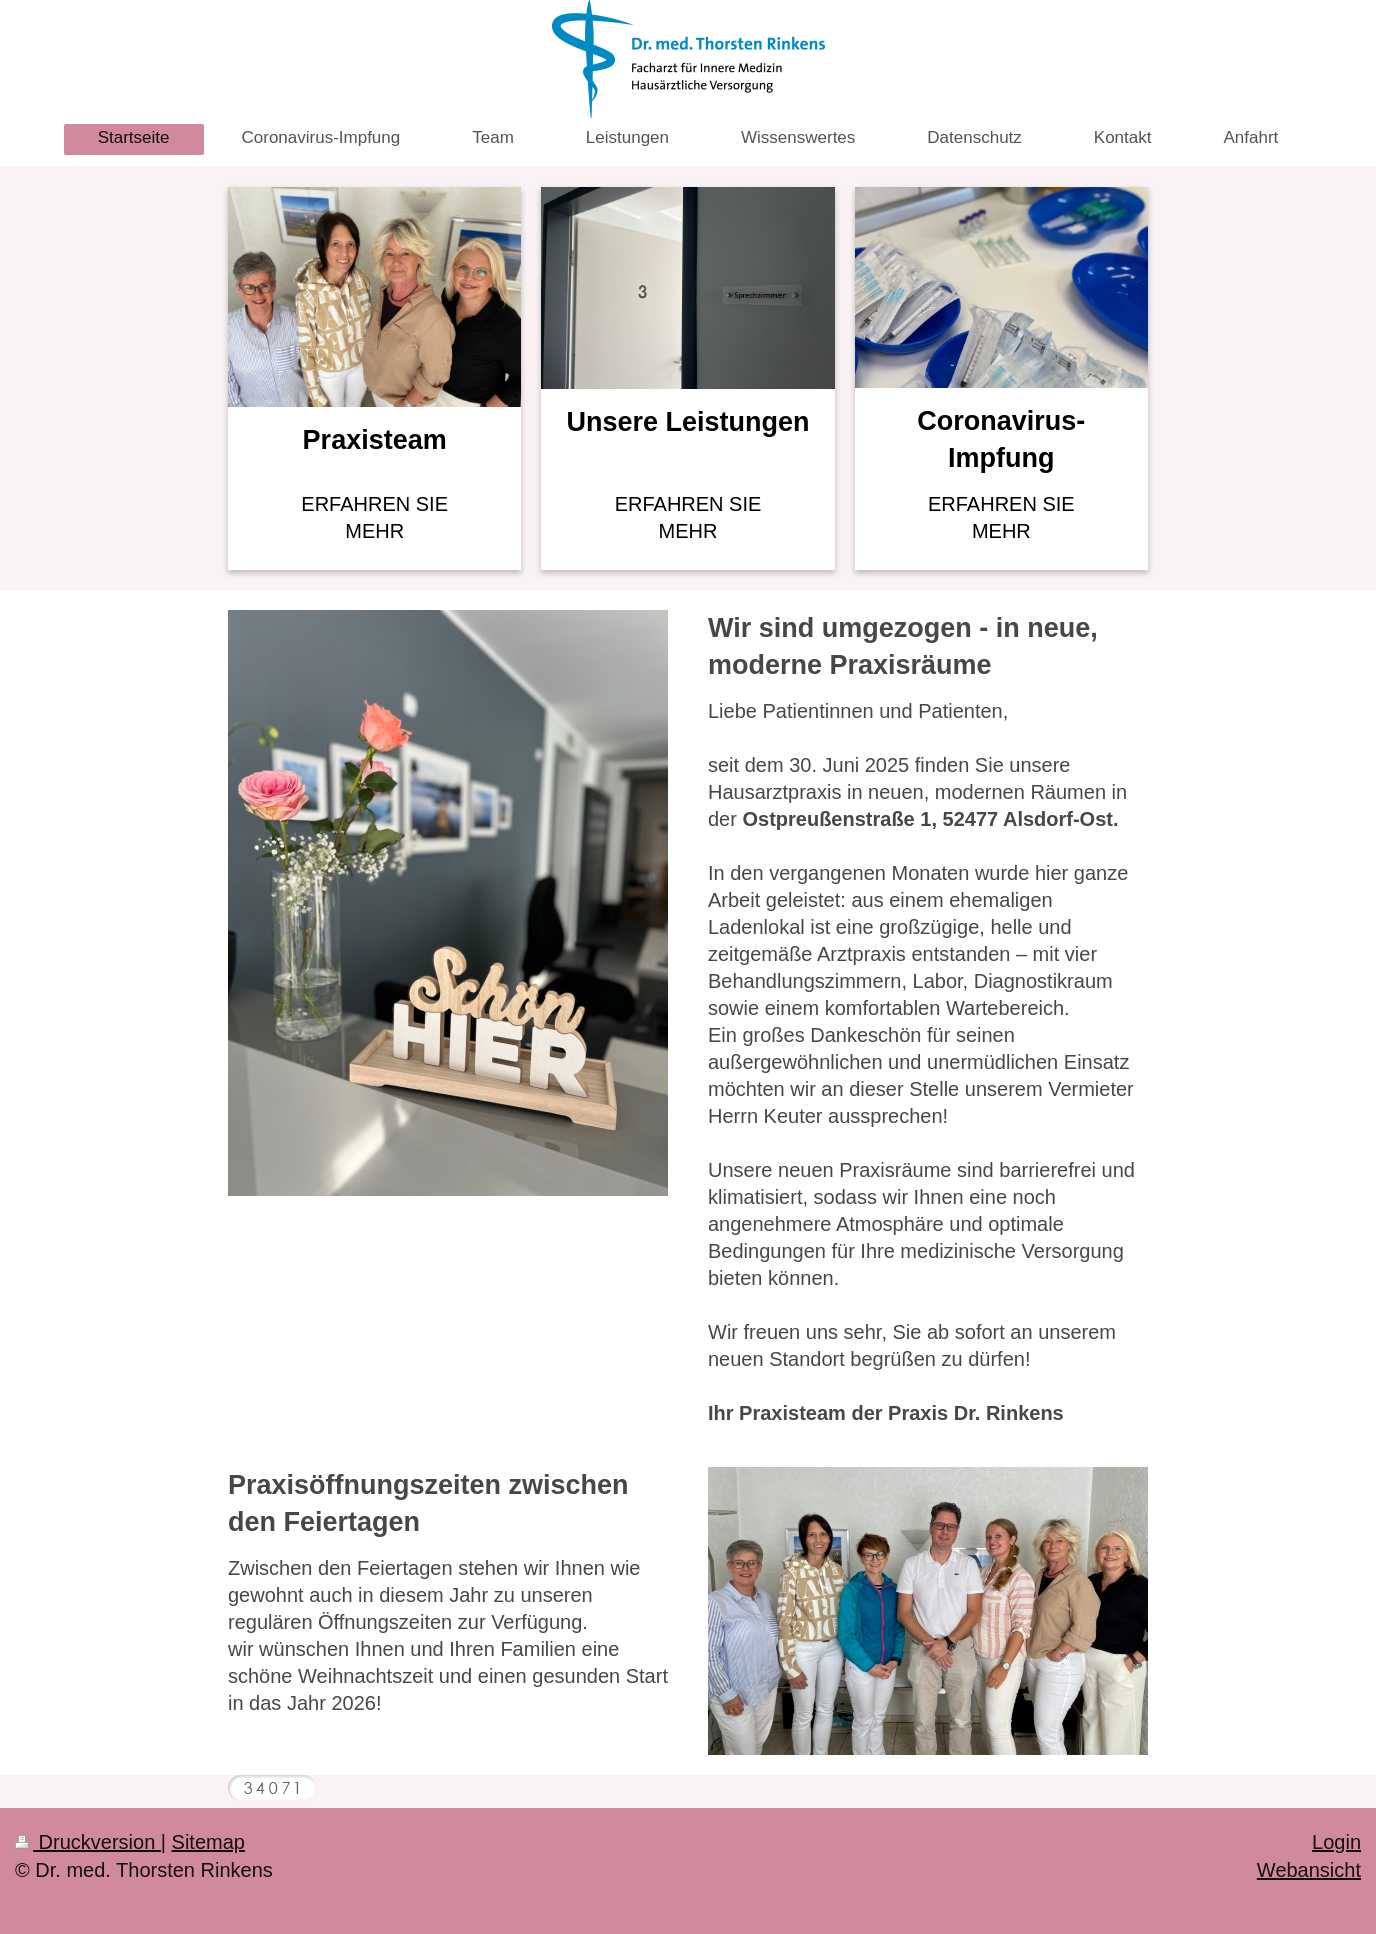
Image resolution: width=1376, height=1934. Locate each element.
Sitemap (208, 1842)
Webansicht (1309, 1870)
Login (1336, 1842)
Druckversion (88, 1842)
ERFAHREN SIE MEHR (374, 517)
